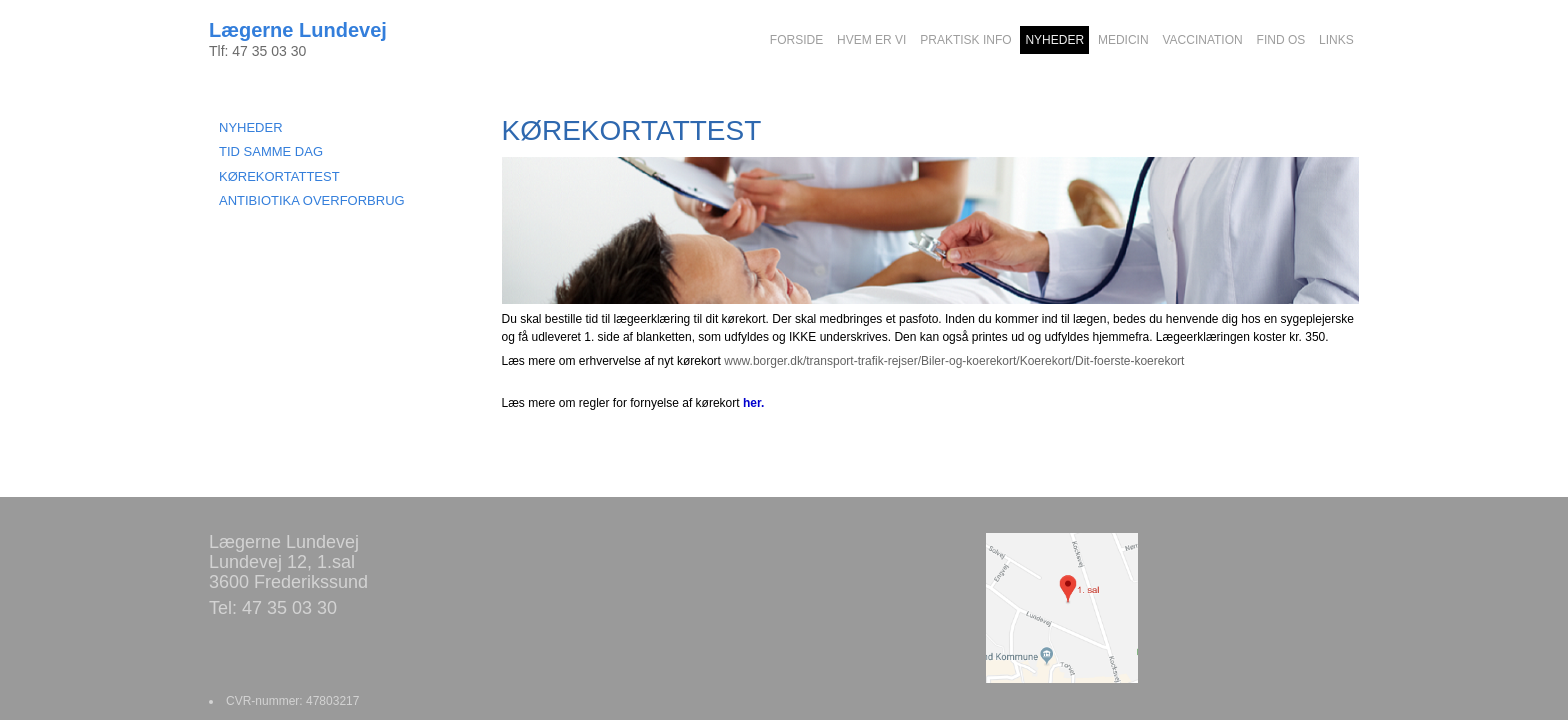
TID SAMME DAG (271, 151)
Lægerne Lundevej (298, 30)
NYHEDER (251, 127)
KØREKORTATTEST (279, 176)
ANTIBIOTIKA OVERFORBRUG (312, 200)
